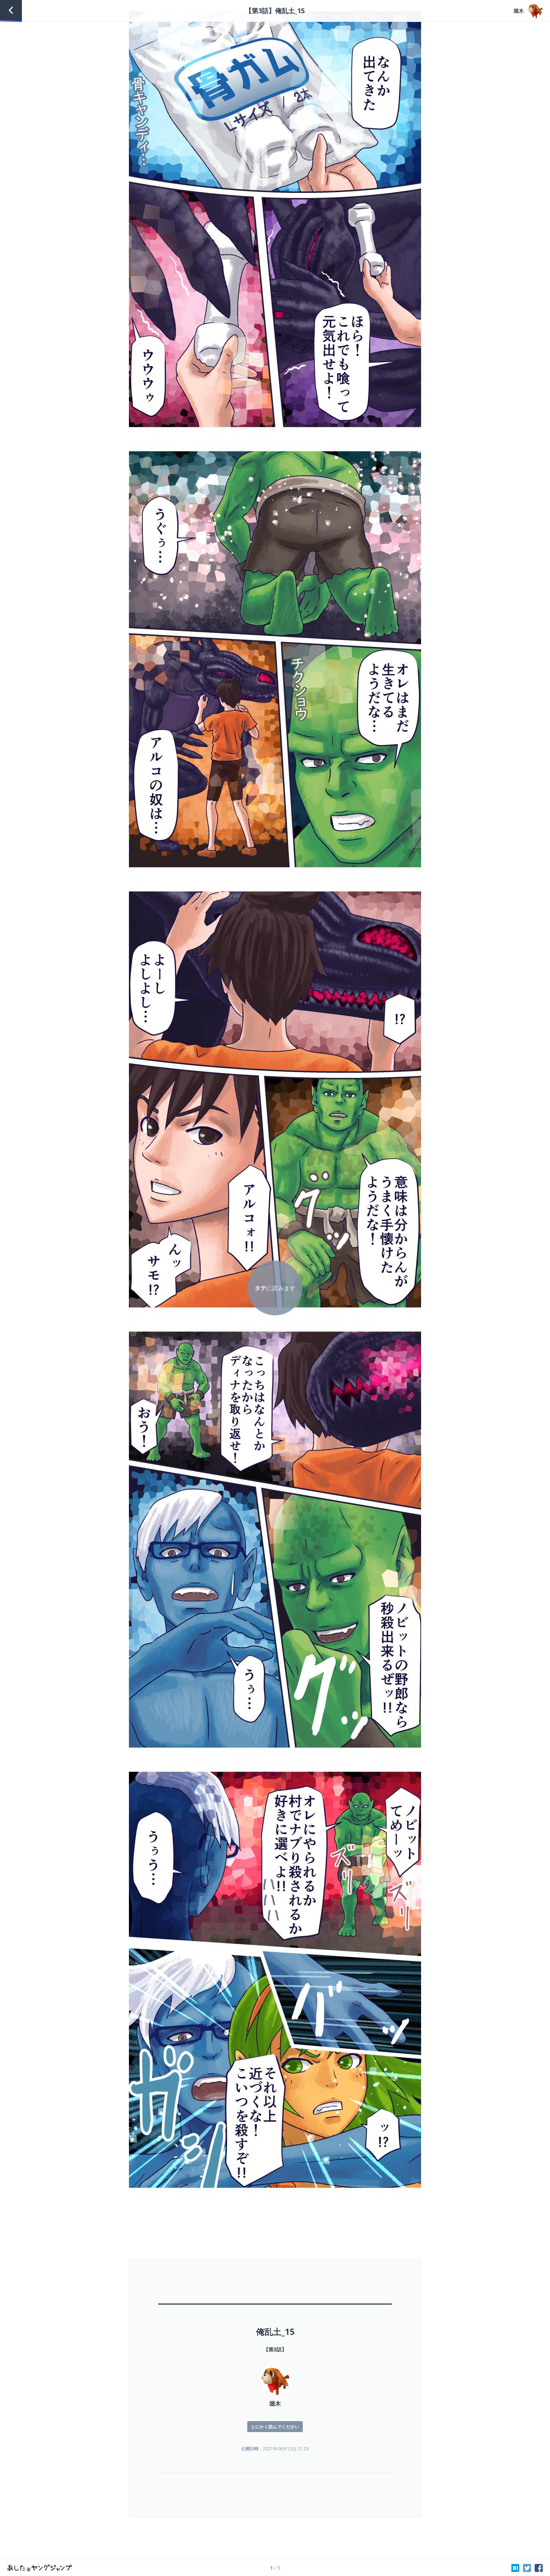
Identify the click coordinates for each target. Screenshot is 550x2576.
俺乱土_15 (275, 2331)
